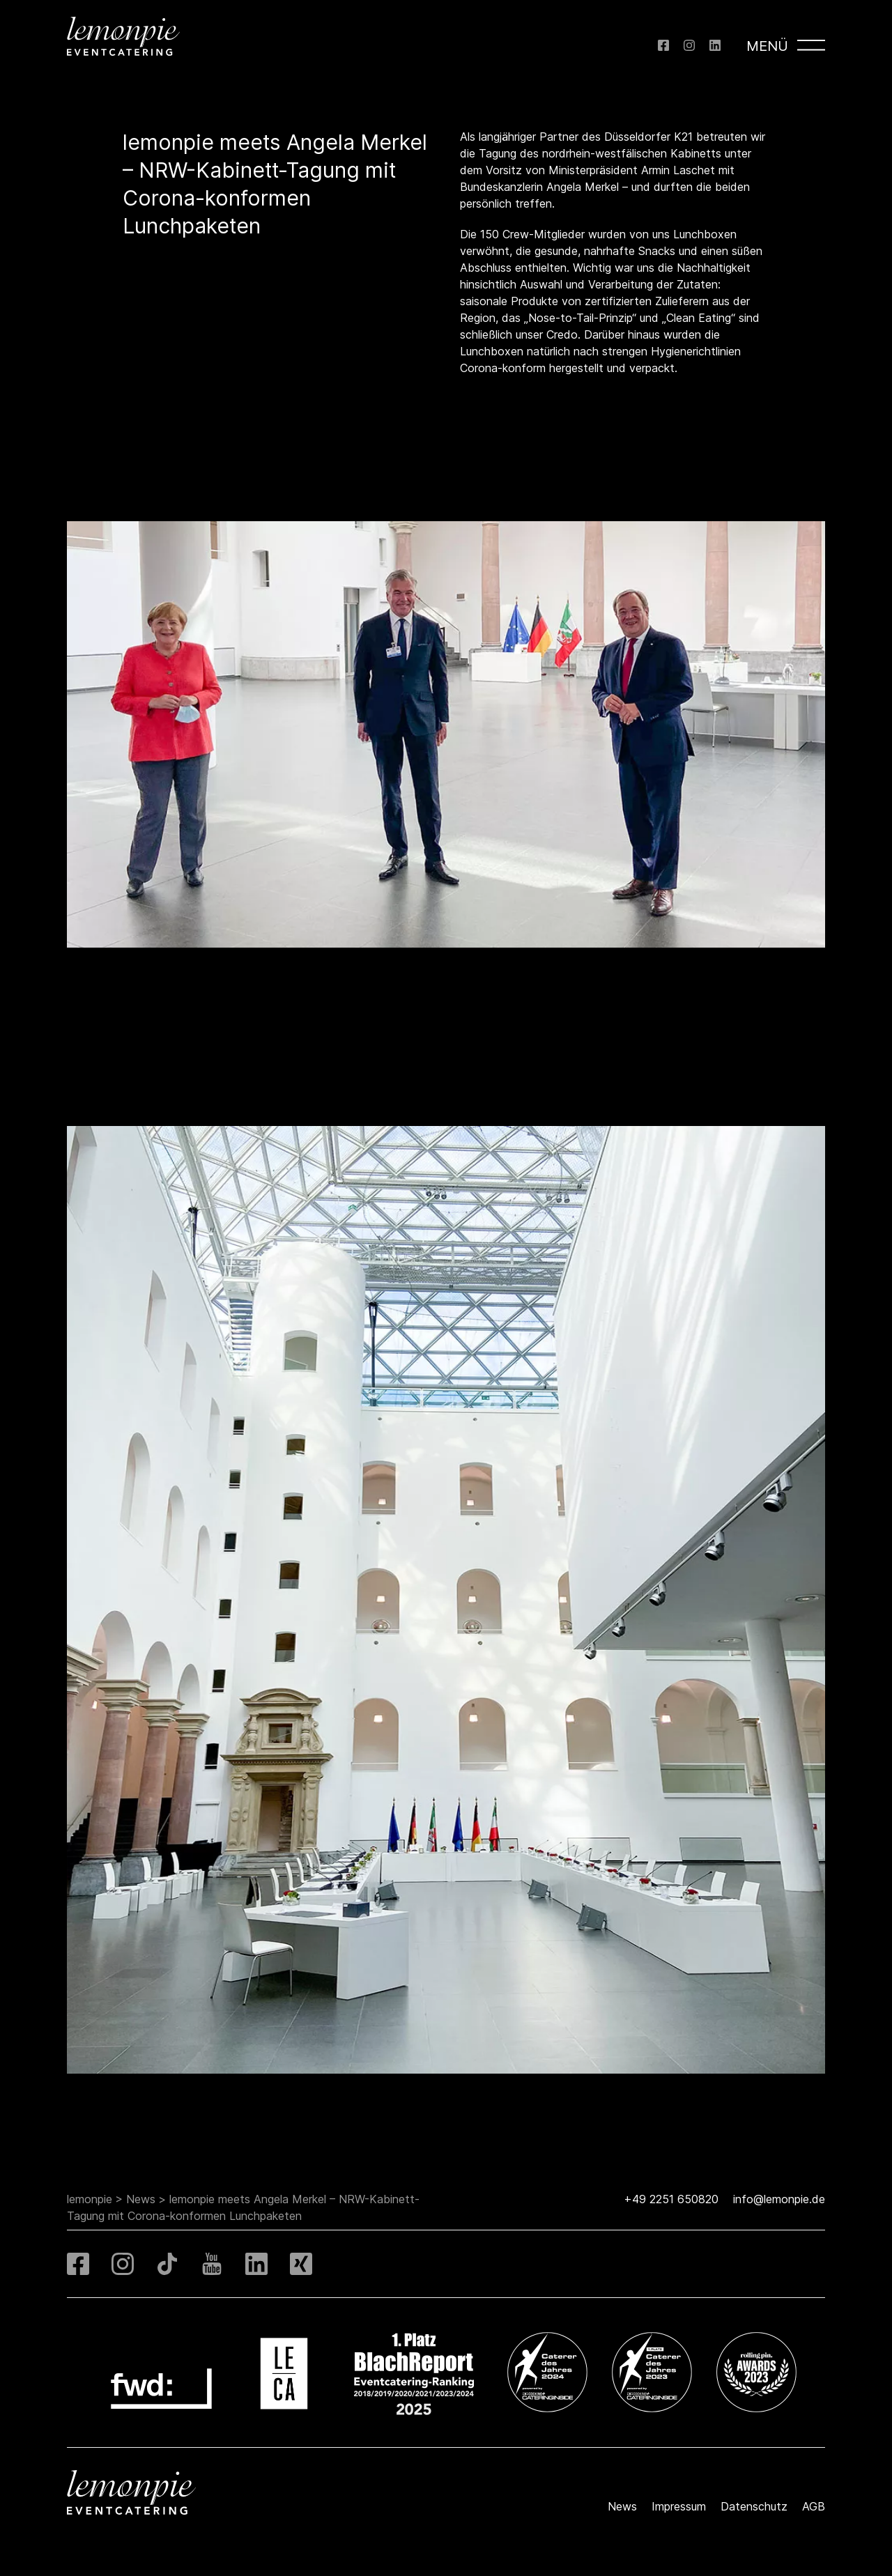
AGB (813, 2506)
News (140, 2199)
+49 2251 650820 (671, 2199)
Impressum (679, 2506)
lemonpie (89, 2199)
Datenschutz (754, 2506)
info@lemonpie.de (779, 2199)
